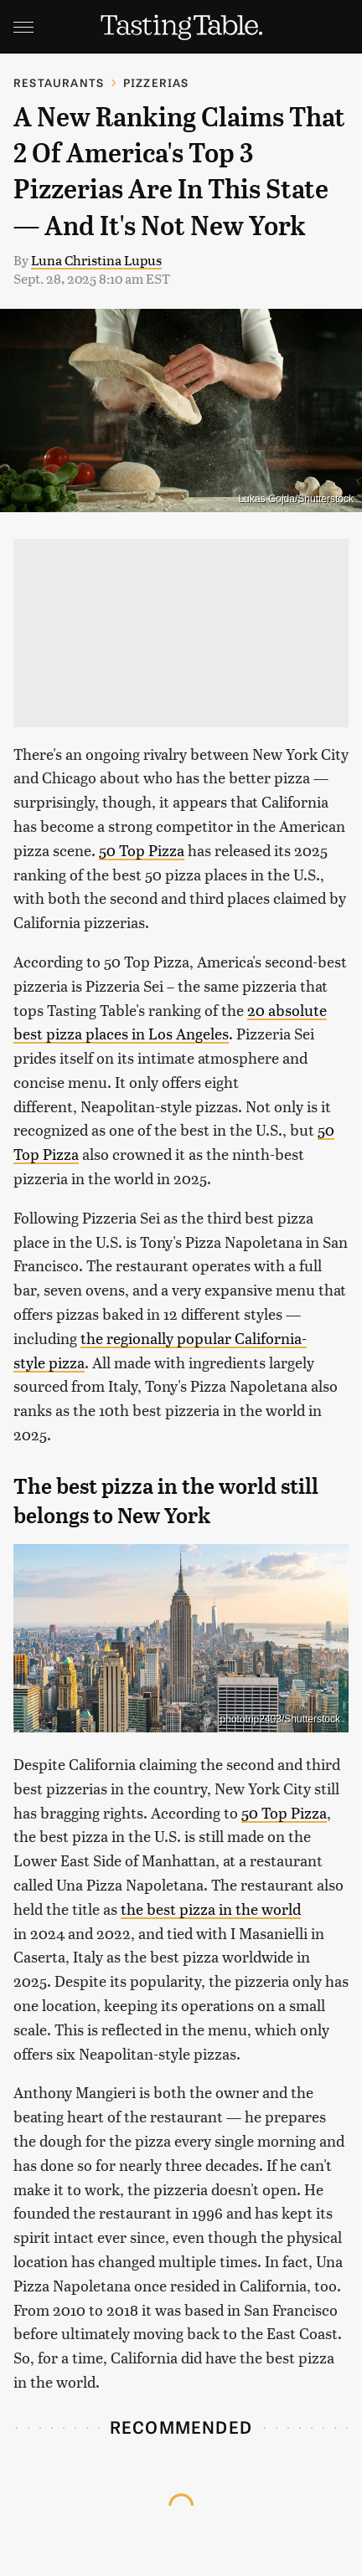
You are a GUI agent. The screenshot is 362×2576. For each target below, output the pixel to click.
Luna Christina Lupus (96, 259)
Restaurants (58, 82)
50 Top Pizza (141, 849)
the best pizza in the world (211, 1908)
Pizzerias (156, 82)
